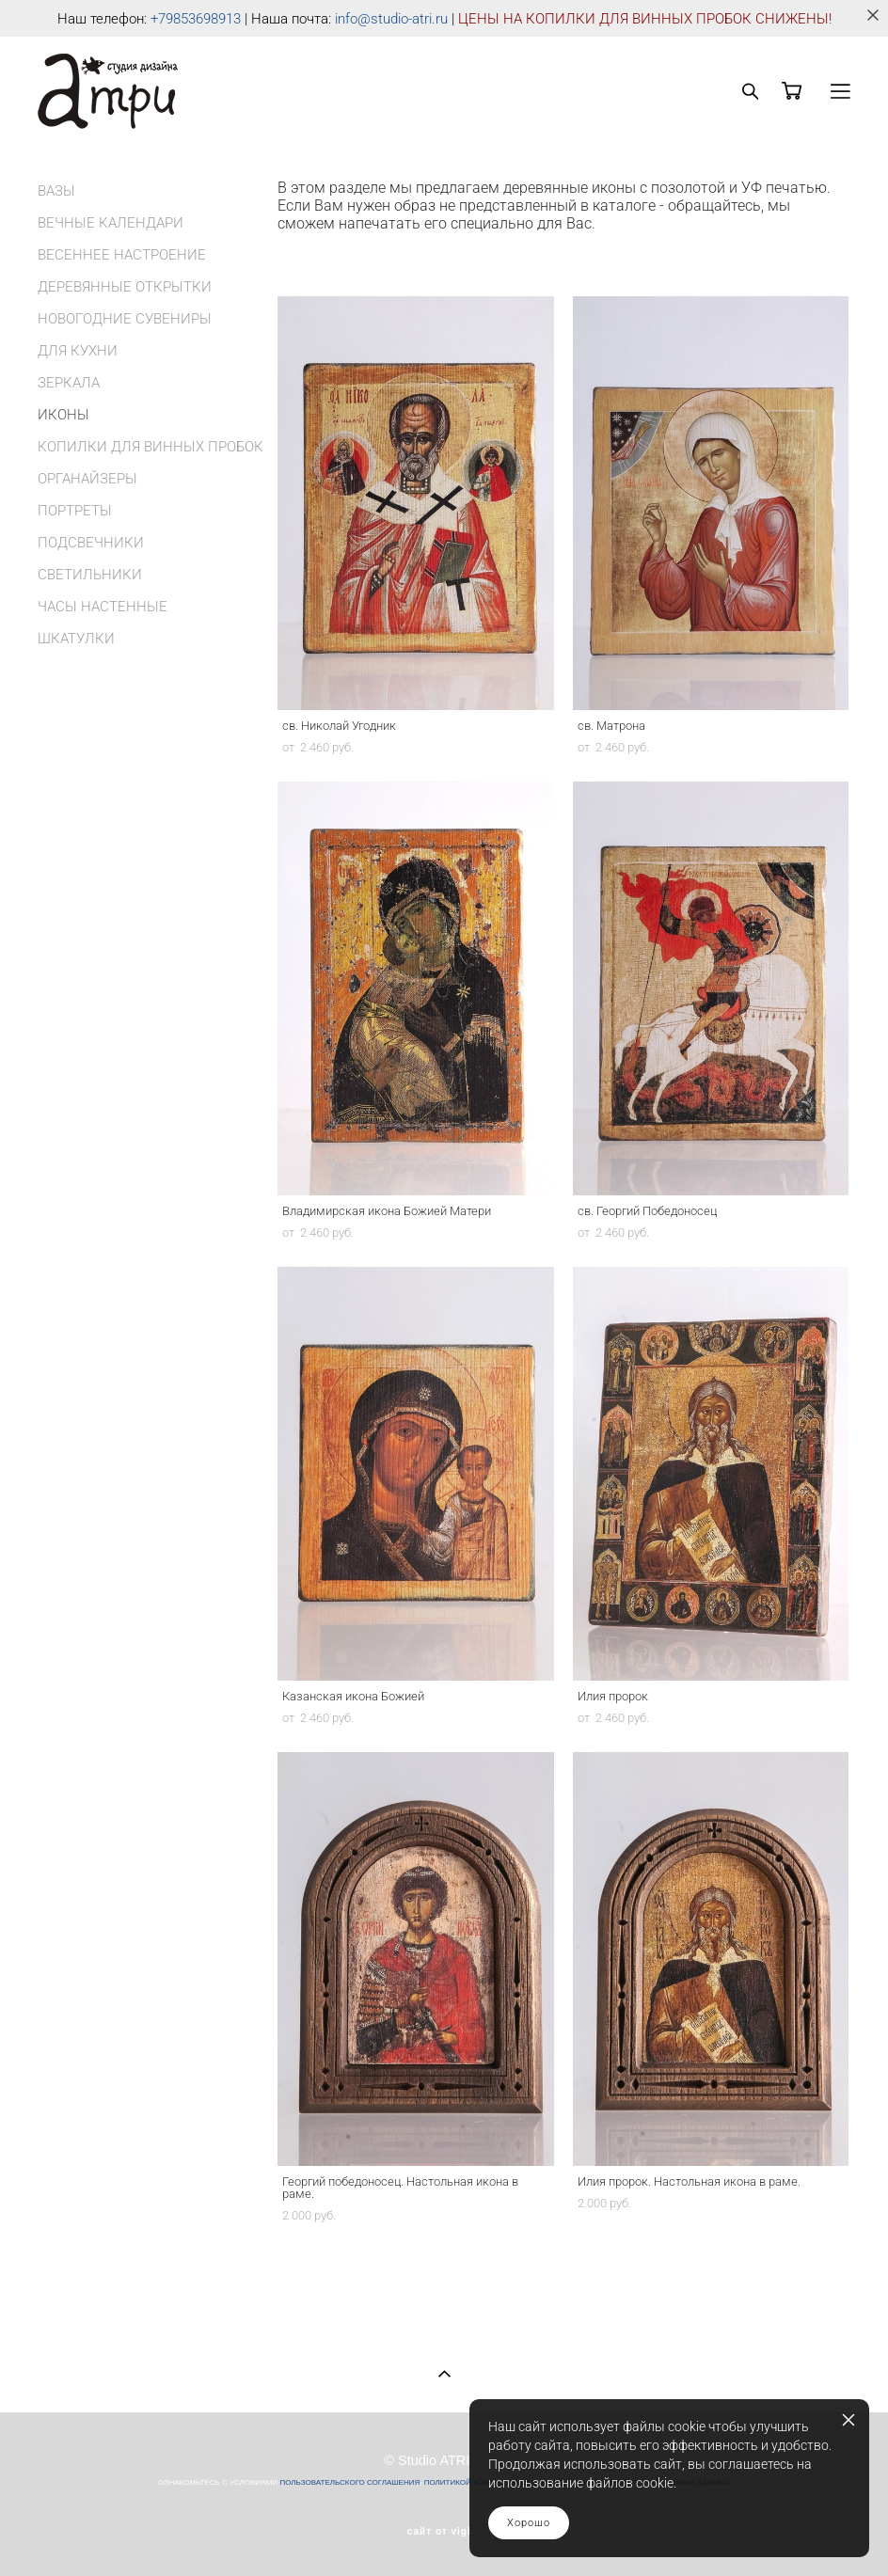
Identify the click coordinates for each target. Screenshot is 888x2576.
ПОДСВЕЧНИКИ (91, 542)
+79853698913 (196, 19)
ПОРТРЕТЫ (75, 510)
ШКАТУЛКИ (76, 638)
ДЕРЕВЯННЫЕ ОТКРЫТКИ (125, 286)
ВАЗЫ (56, 190)
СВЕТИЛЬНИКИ (90, 574)
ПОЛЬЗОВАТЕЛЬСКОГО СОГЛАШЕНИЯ (349, 2482)
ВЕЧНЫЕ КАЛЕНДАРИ (110, 222)
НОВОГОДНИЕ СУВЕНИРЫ (125, 318)
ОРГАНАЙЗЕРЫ (87, 478)
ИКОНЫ (63, 414)
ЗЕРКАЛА (69, 382)
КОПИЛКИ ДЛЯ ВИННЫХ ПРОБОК (150, 446)
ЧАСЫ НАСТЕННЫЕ (102, 606)
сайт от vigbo (444, 2531)
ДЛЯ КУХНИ (78, 350)
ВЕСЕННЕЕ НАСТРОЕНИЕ (122, 254)
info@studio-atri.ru (391, 19)
